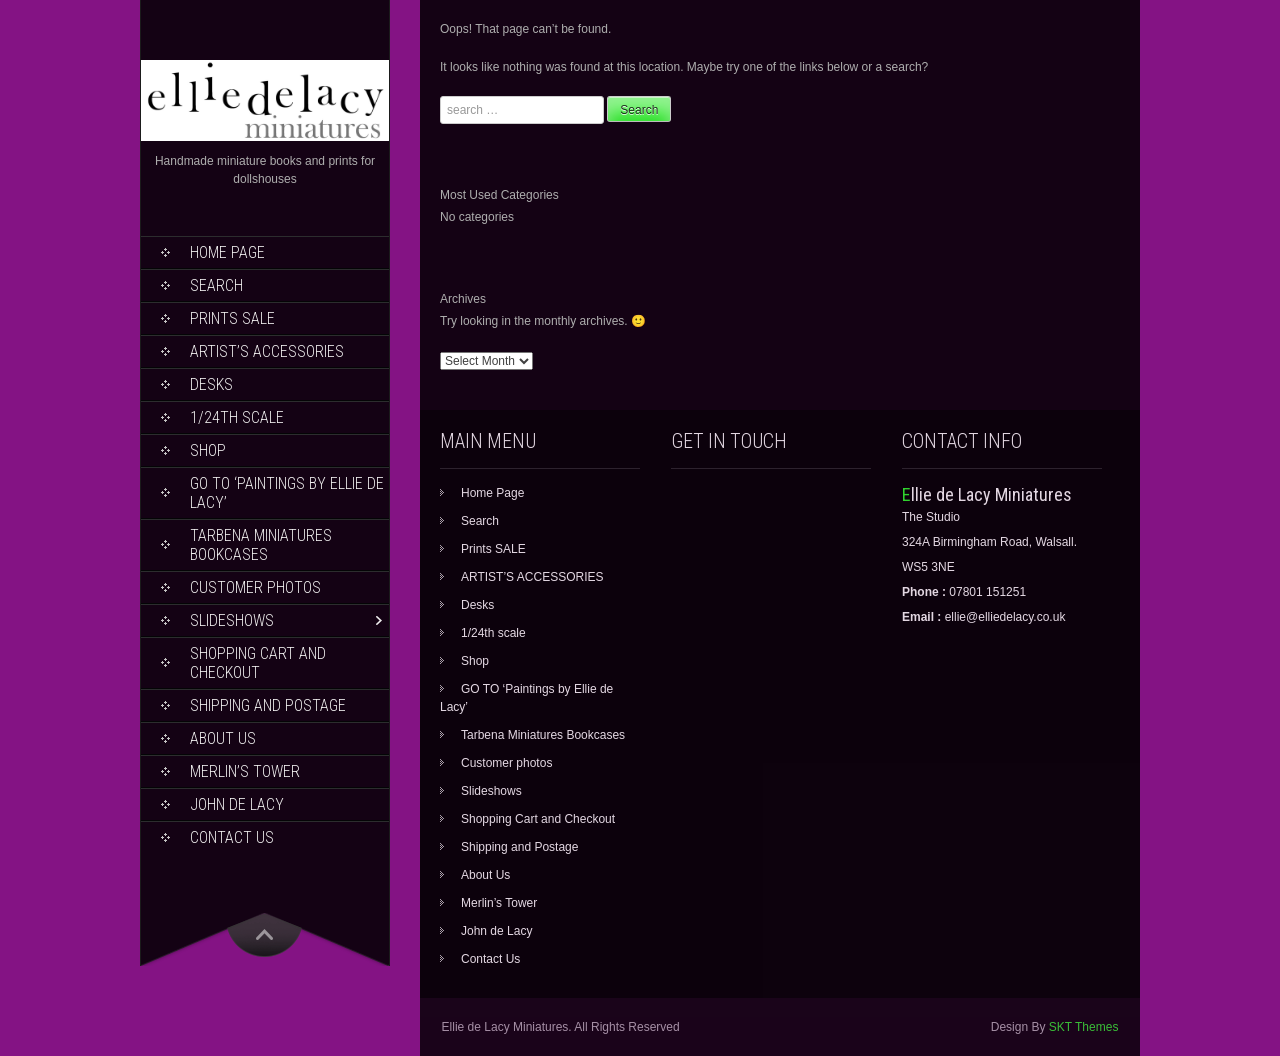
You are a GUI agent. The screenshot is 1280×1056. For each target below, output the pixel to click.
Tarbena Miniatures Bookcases (261, 545)
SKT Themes (1084, 1027)
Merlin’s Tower (245, 771)
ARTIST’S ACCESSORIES (267, 351)
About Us (223, 738)
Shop (208, 450)
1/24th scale (237, 417)
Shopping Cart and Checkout (258, 663)
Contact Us (232, 837)
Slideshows (232, 620)
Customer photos (255, 587)
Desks (211, 384)
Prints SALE (232, 318)
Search (216, 285)
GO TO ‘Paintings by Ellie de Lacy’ (287, 493)
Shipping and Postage (268, 705)
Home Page (227, 252)
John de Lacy (237, 804)
